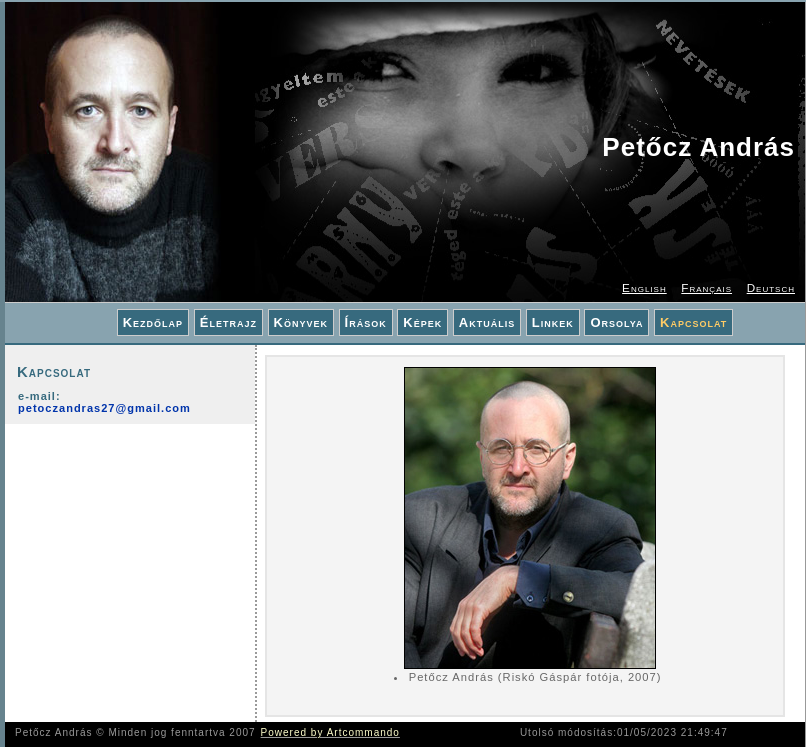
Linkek (553, 322)
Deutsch (771, 287)
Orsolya (616, 322)
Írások (366, 322)
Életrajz (228, 322)
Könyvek (301, 322)
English (644, 287)
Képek (422, 322)
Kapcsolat (693, 322)
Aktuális (487, 322)
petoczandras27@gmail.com (104, 408)
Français (706, 287)
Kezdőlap (153, 322)
